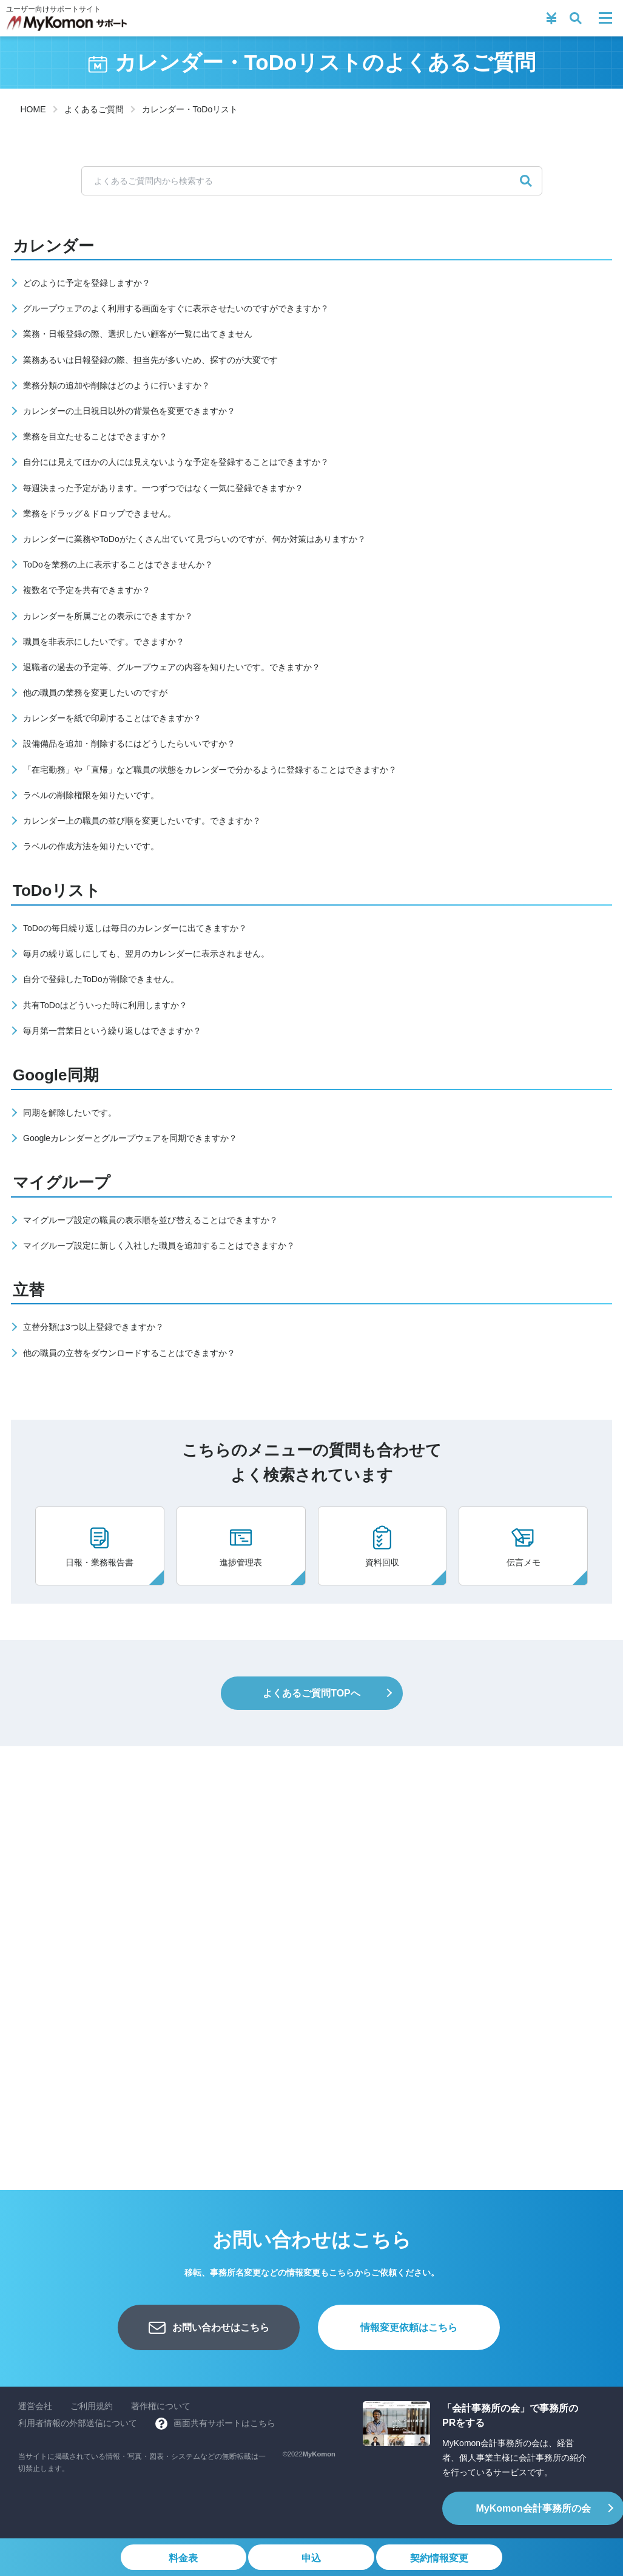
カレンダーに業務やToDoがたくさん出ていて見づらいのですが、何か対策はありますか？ (194, 539)
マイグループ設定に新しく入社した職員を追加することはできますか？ (159, 1245)
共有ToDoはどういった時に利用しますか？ (105, 1005)
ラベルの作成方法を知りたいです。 (91, 846)
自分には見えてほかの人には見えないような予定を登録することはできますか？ (176, 462)
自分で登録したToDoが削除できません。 (101, 979)
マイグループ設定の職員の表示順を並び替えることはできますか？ (150, 1220)
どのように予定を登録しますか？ (86, 283)
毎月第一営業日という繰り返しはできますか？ (112, 1030)
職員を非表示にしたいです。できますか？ (103, 641)
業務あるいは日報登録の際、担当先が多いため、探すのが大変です (150, 360)
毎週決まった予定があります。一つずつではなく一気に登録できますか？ (163, 488)
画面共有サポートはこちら (224, 2423)
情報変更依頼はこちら (408, 2327)
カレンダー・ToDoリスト (190, 109)
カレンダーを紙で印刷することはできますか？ (112, 718)
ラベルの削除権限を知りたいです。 (91, 795)
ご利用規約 (91, 2406)
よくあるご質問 (94, 109)
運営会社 (35, 2406)
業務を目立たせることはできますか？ (95, 436)
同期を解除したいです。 (69, 1112)
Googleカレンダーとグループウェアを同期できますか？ (130, 1138)
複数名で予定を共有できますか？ (86, 590)
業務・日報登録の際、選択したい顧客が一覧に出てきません (137, 334)
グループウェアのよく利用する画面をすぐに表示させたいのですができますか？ (176, 308)
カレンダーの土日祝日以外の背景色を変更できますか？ (129, 411)
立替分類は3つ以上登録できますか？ (93, 1327)
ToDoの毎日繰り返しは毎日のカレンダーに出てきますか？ (135, 928)
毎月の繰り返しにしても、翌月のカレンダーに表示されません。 (146, 953)
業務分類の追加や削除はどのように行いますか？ (116, 385)
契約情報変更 (440, 2558)
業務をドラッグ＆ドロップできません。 (99, 513)
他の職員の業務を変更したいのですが (95, 692)
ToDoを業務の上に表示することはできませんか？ (118, 564)
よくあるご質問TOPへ (311, 1693)
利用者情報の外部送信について (77, 2423)
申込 (311, 2558)
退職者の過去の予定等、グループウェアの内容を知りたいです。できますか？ (171, 667)
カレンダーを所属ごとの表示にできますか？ (108, 616)
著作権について (160, 2406)
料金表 (182, 2558)
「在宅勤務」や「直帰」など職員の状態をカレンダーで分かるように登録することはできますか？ (210, 769)
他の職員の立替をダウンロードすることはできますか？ (129, 1353)
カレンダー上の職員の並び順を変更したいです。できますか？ (142, 820)
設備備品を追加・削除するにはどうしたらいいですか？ (129, 743)
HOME (33, 109)
